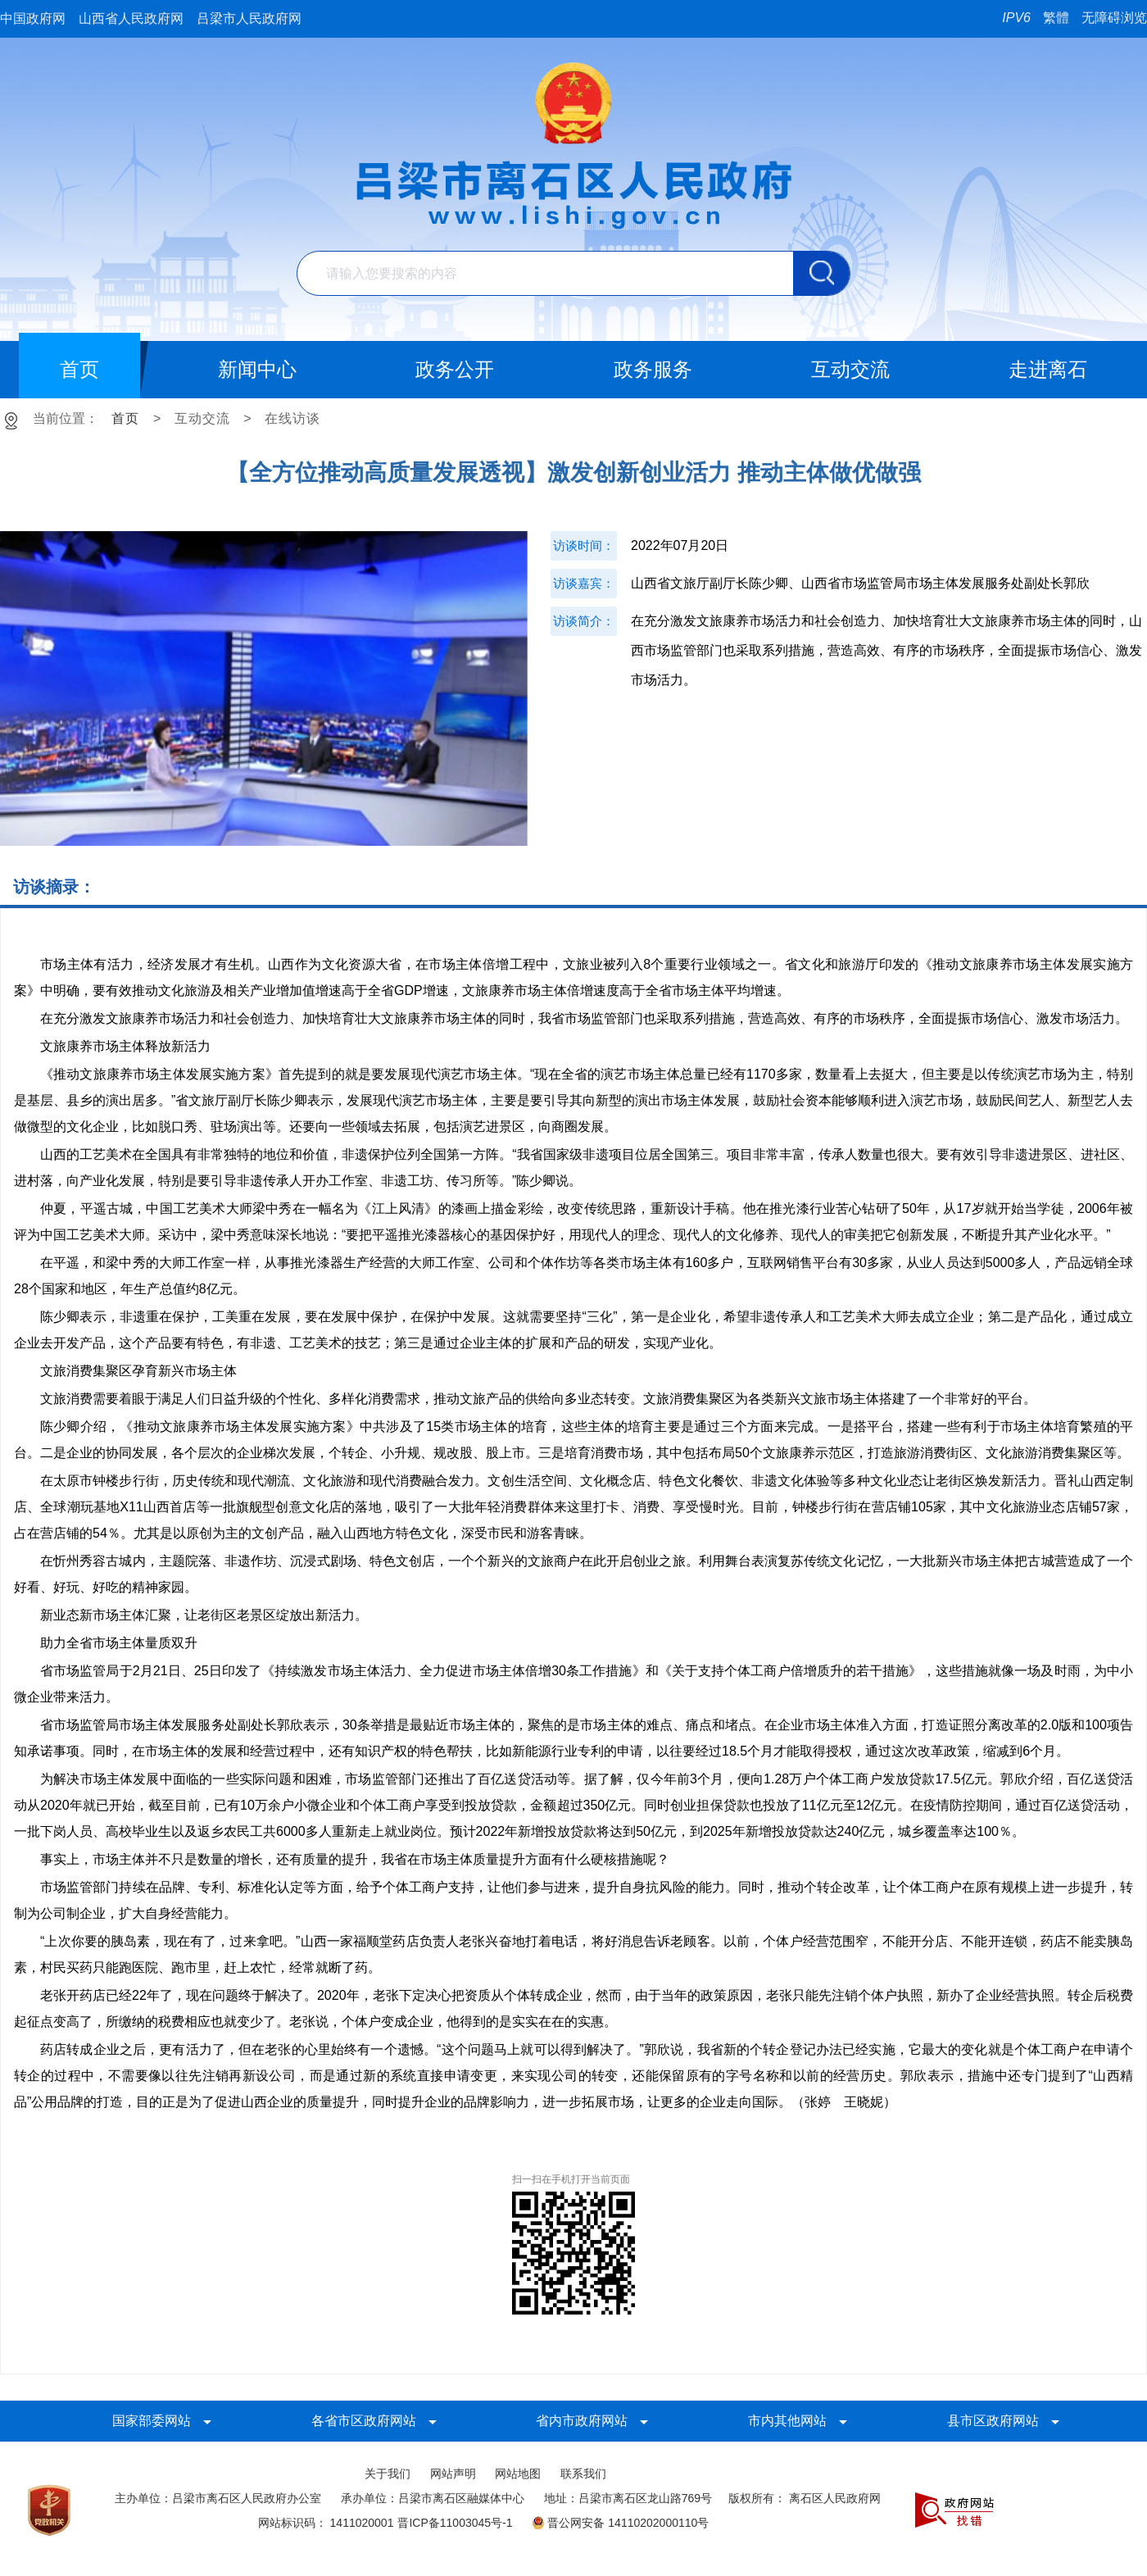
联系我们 (583, 2473)
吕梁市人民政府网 (249, 18)
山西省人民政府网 (131, 18)
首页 (125, 418)
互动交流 (202, 418)
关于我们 (387, 2473)
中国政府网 (33, 18)
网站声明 (453, 2473)
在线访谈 (292, 418)
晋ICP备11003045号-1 (454, 2522)
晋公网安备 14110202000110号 (620, 2522)
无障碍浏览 (1114, 18)
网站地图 (518, 2473)
